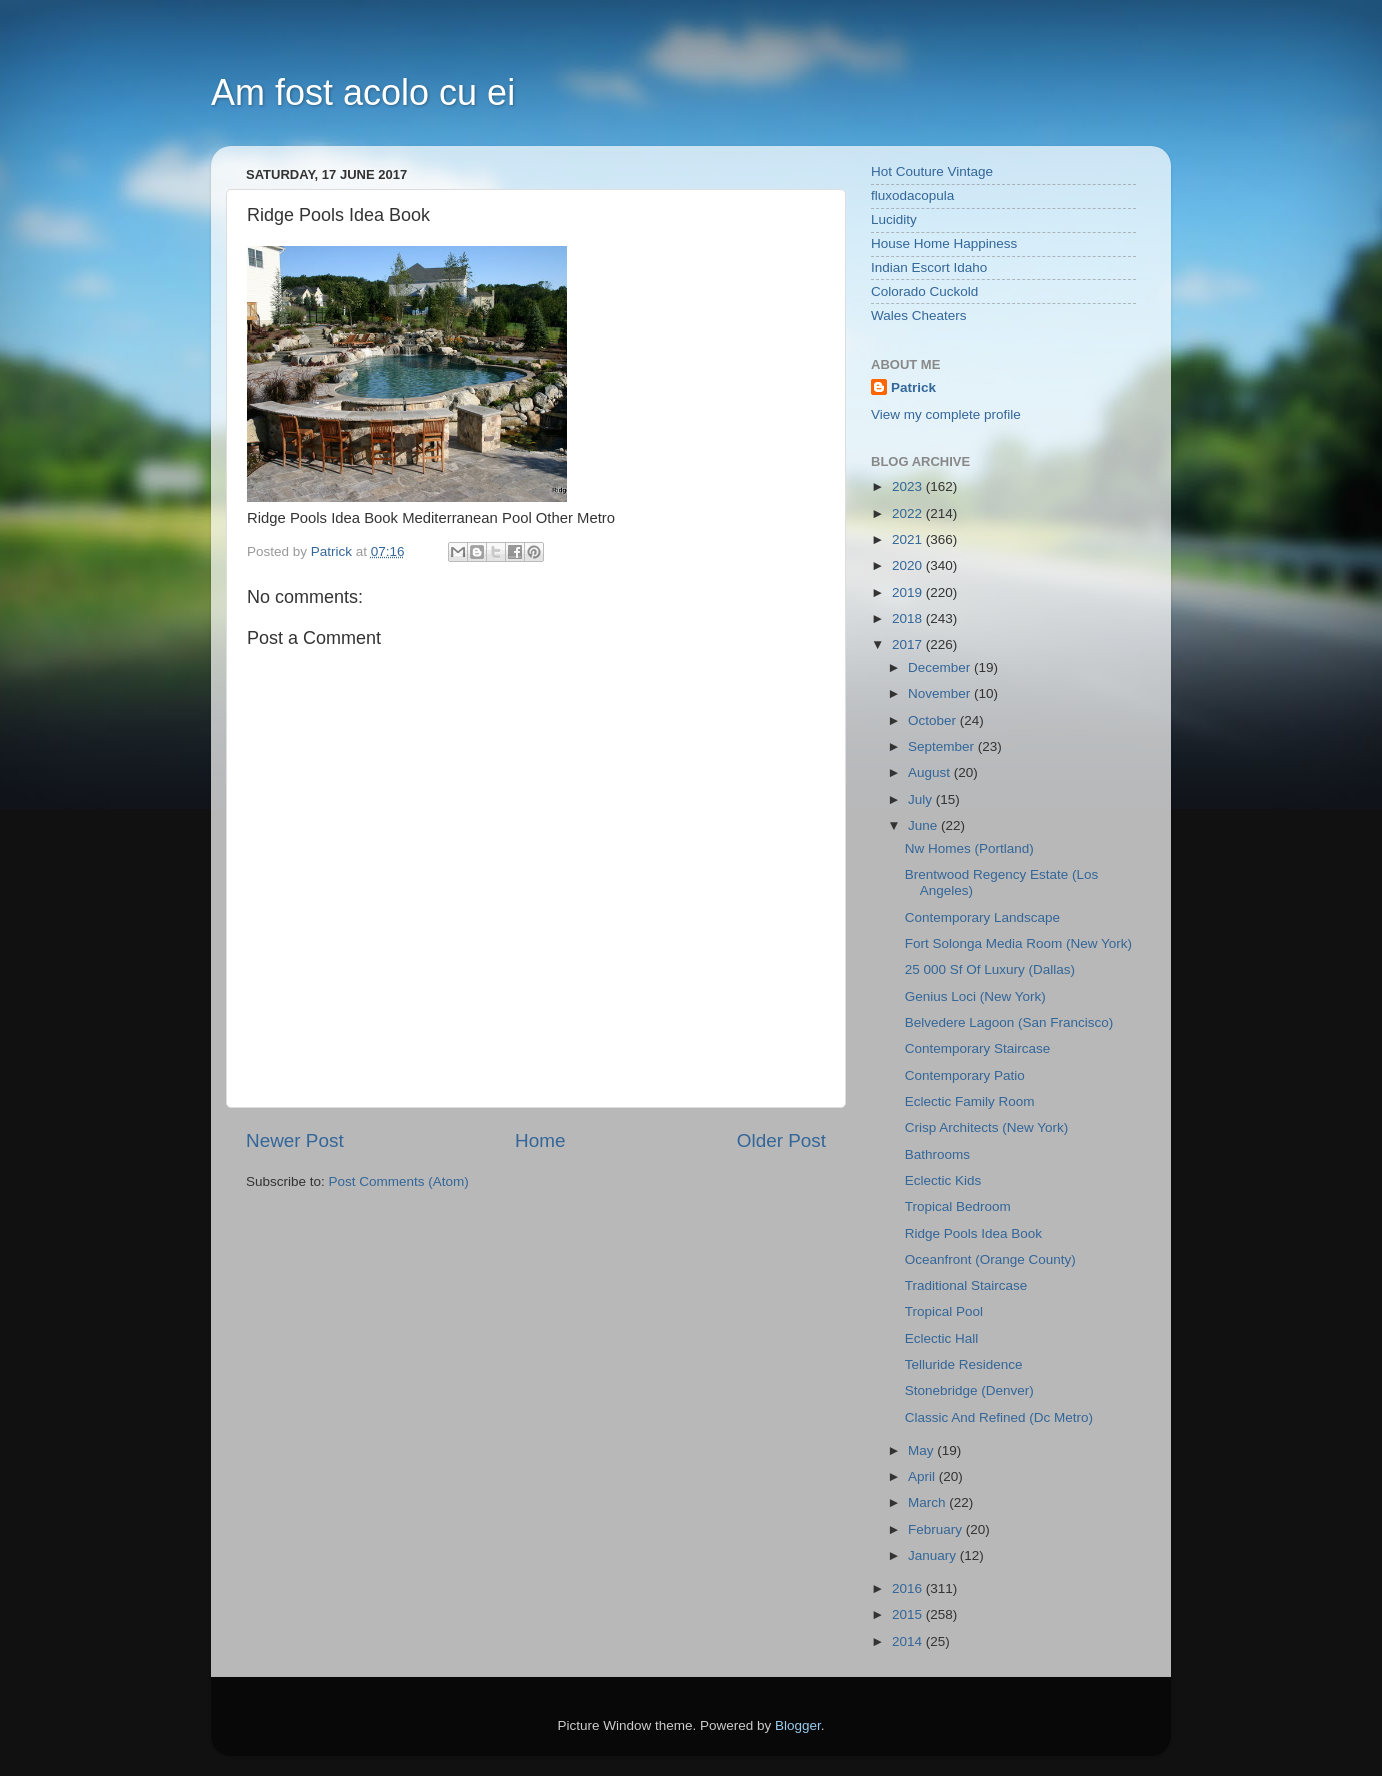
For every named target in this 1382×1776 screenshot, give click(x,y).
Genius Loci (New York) (975, 996)
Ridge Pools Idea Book (973, 1233)
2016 (909, 1588)
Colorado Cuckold (924, 291)
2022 (909, 513)
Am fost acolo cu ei (363, 92)
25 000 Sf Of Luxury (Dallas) (990, 969)
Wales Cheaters (919, 315)
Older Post (781, 1140)
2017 (909, 644)
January (934, 1555)
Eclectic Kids (943, 1180)
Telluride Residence (964, 1364)
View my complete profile (946, 414)
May (922, 1450)
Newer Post (295, 1140)
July (922, 799)
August (931, 772)
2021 (909, 539)
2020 (909, 565)
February (937, 1529)
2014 (909, 1641)
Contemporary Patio (965, 1075)
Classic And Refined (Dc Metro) (999, 1417)
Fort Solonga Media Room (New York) (1018, 943)
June (924, 825)
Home (540, 1140)
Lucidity (894, 219)
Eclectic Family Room (970, 1101)
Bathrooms (937, 1154)
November (941, 693)
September (943, 746)
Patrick (913, 387)
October (934, 720)
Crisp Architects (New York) (987, 1127)
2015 (909, 1614)
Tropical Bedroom (958, 1206)
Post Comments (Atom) (399, 1181)
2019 (909, 592)
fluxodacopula (912, 195)
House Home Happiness (944, 243)
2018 (909, 618)
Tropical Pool (944, 1311)
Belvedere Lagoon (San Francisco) (1009, 1022)
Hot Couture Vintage (932, 171)
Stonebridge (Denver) (969, 1390)
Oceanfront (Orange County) (990, 1259)
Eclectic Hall (942, 1338)
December (941, 667)
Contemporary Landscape (982, 917)
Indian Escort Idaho (929, 267)
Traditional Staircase (966, 1285)
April (923, 1476)
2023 (909, 486)
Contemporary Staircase (978, 1048)
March (928, 1502)
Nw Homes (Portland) (969, 848)
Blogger (798, 1725)
